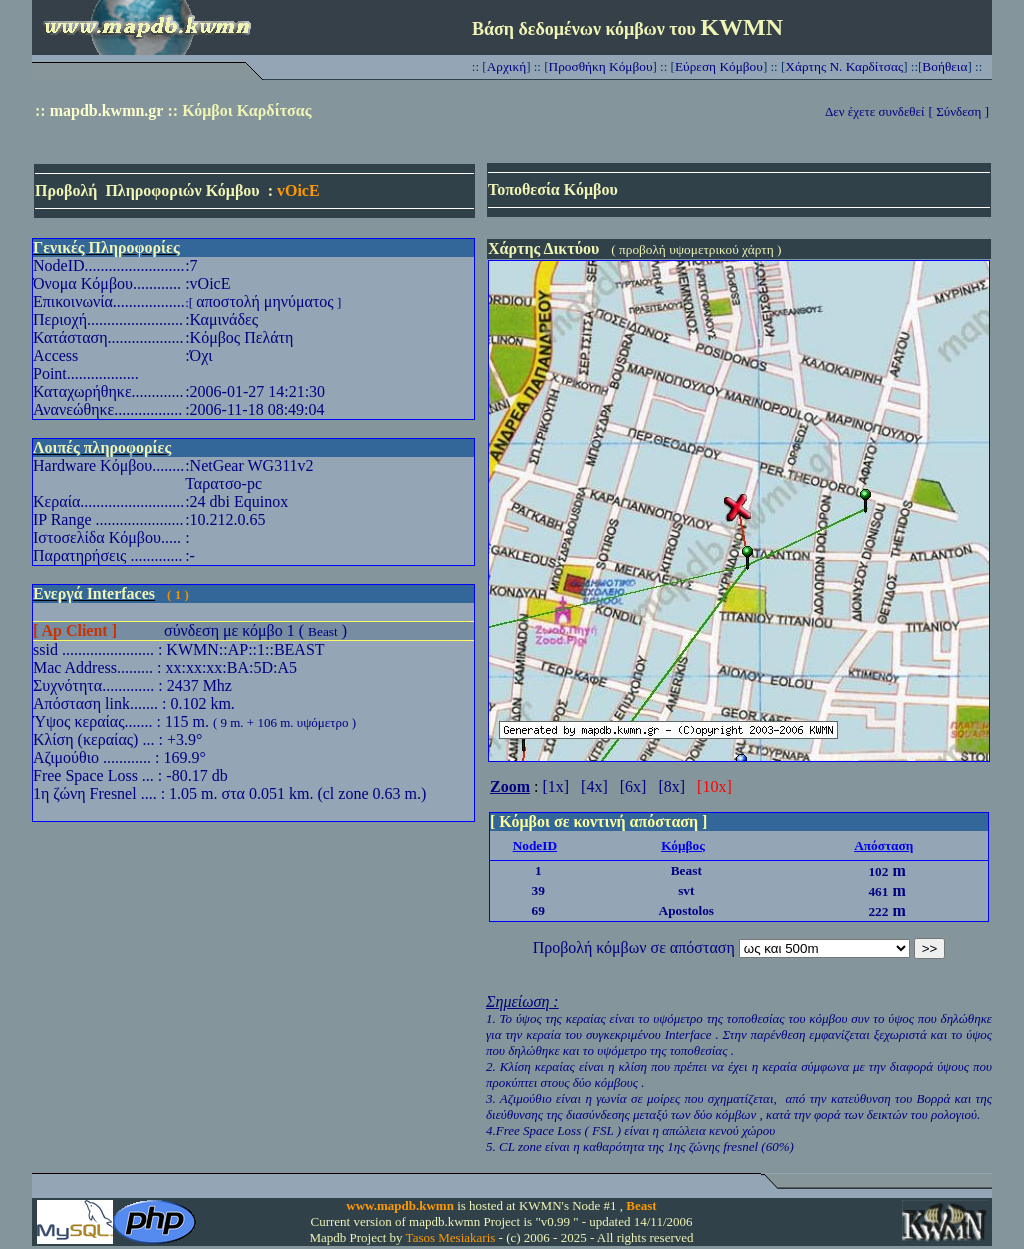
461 (878, 891)
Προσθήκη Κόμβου (601, 66)
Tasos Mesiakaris (451, 1237)
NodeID (535, 845)
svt (686, 890)
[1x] (555, 786)
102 (878, 871)
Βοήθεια (944, 66)
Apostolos (687, 910)
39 (538, 890)
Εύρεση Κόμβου (719, 66)
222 (878, 911)
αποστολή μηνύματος (264, 301)
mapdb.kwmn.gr (107, 110)
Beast (323, 631)
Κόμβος (683, 845)
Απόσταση (883, 845)
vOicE (298, 190)
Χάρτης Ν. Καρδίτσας (844, 66)
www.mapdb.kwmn (400, 1205)
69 (538, 910)
